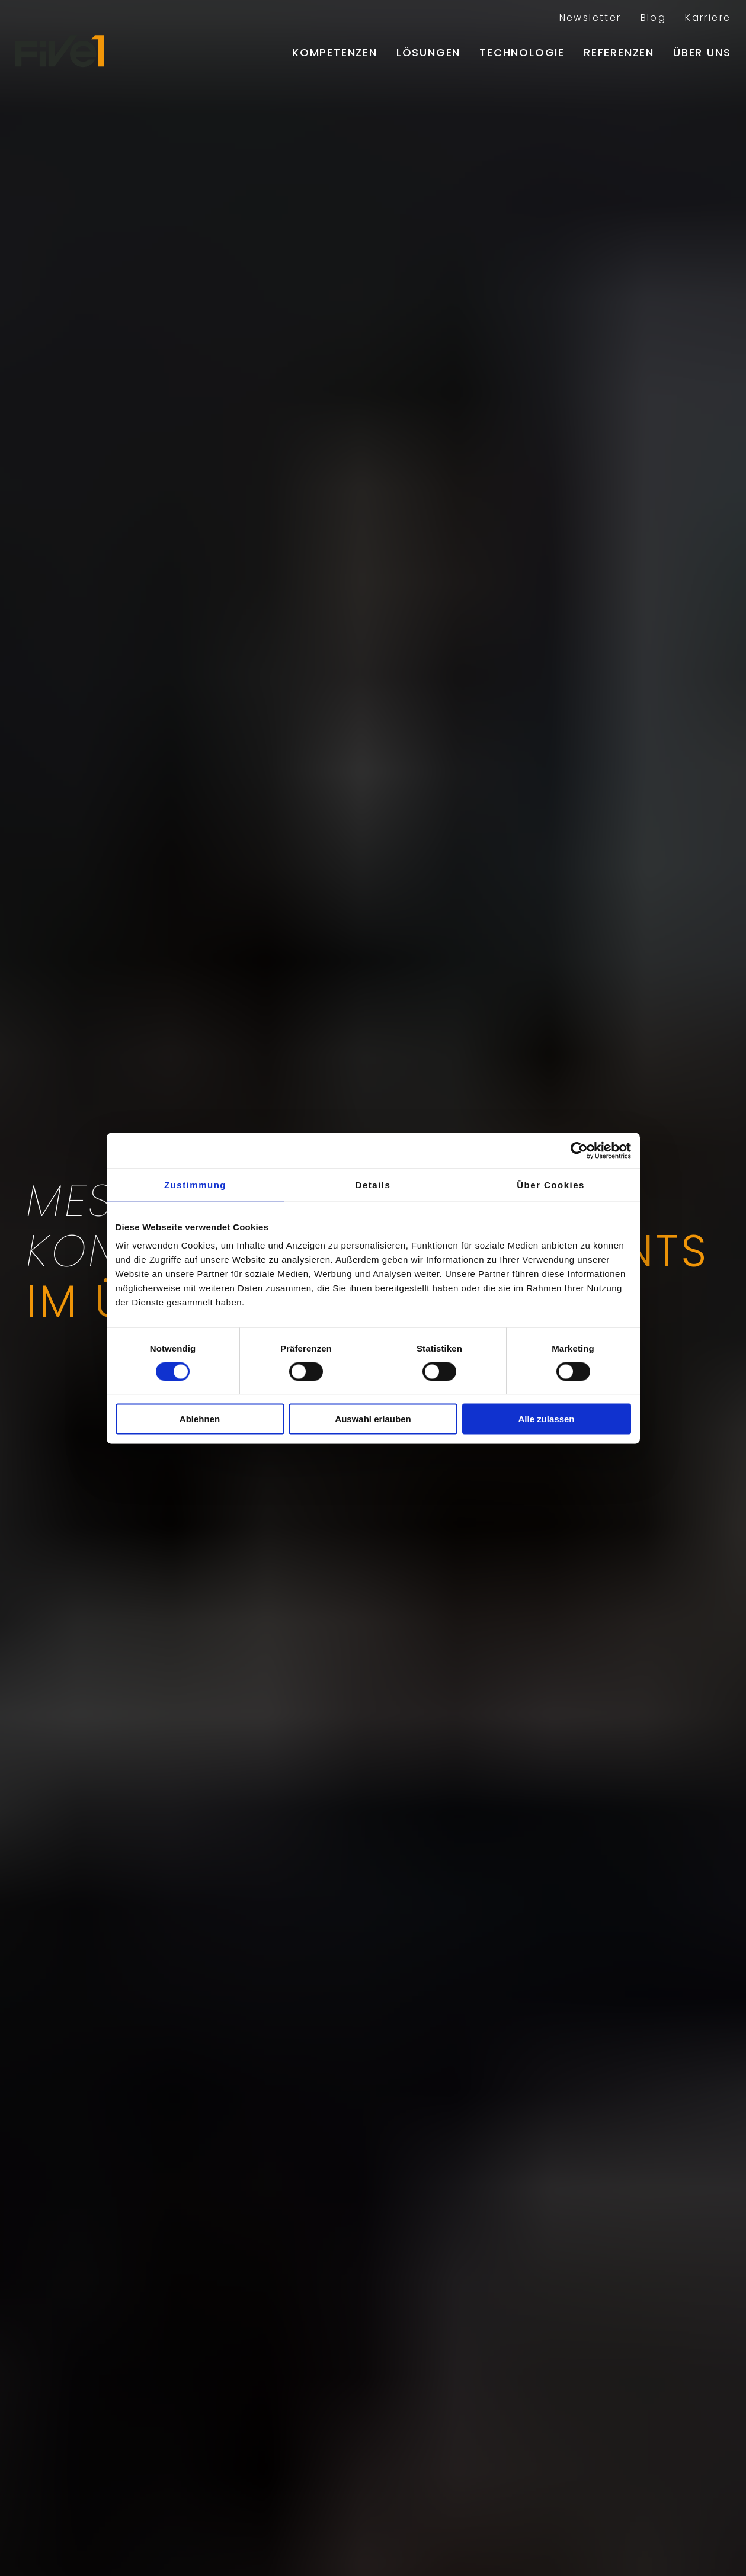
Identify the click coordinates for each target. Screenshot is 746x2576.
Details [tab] (373, 1184)
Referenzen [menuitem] (619, 52)
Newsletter (590, 17)
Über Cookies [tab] (551, 1184)
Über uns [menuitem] (702, 52)
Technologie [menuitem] (522, 52)
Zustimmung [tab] (195, 1184)
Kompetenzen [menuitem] (334, 52)
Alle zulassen (546, 1419)
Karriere (708, 17)
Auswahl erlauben (373, 1419)
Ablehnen (200, 1419)
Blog (654, 17)
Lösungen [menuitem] (428, 52)
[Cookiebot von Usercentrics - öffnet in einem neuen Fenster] (579, 1150)
